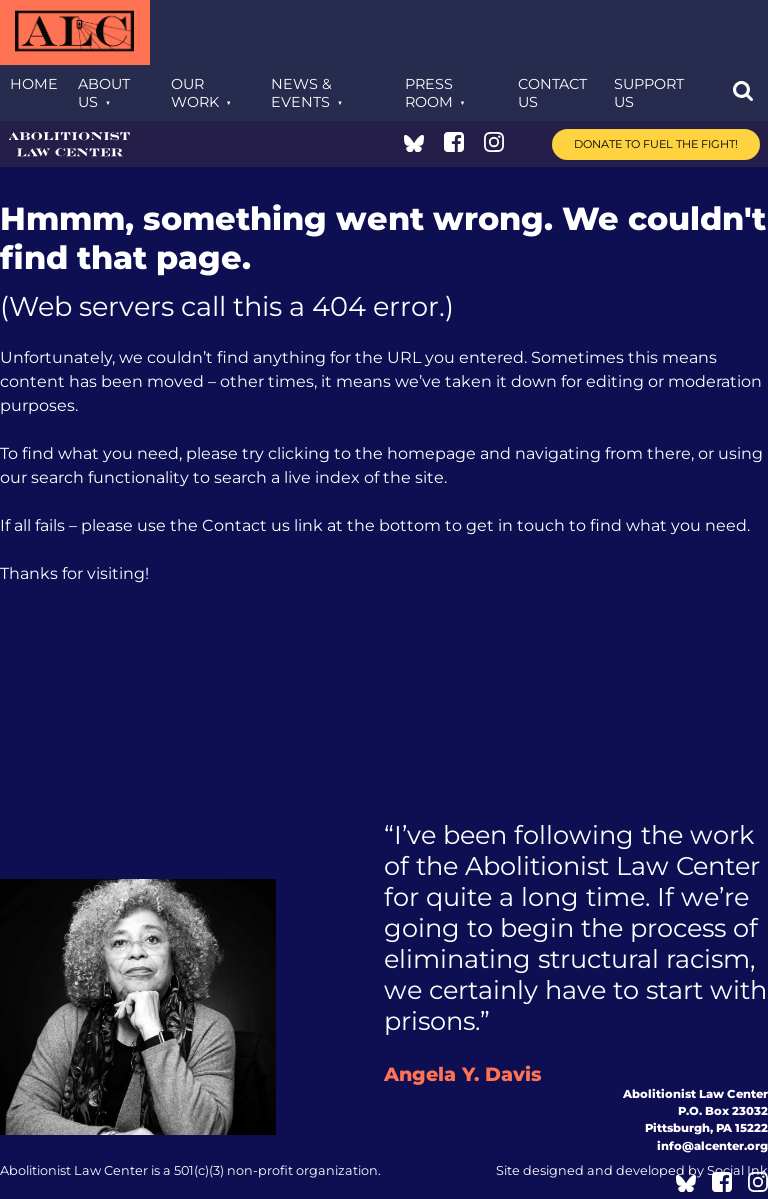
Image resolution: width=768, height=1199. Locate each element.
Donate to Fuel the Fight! (656, 144)
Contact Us (552, 93)
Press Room (429, 93)
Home (34, 84)
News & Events (301, 93)
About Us (104, 93)
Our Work (195, 93)
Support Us (649, 93)
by (632, 1170)
